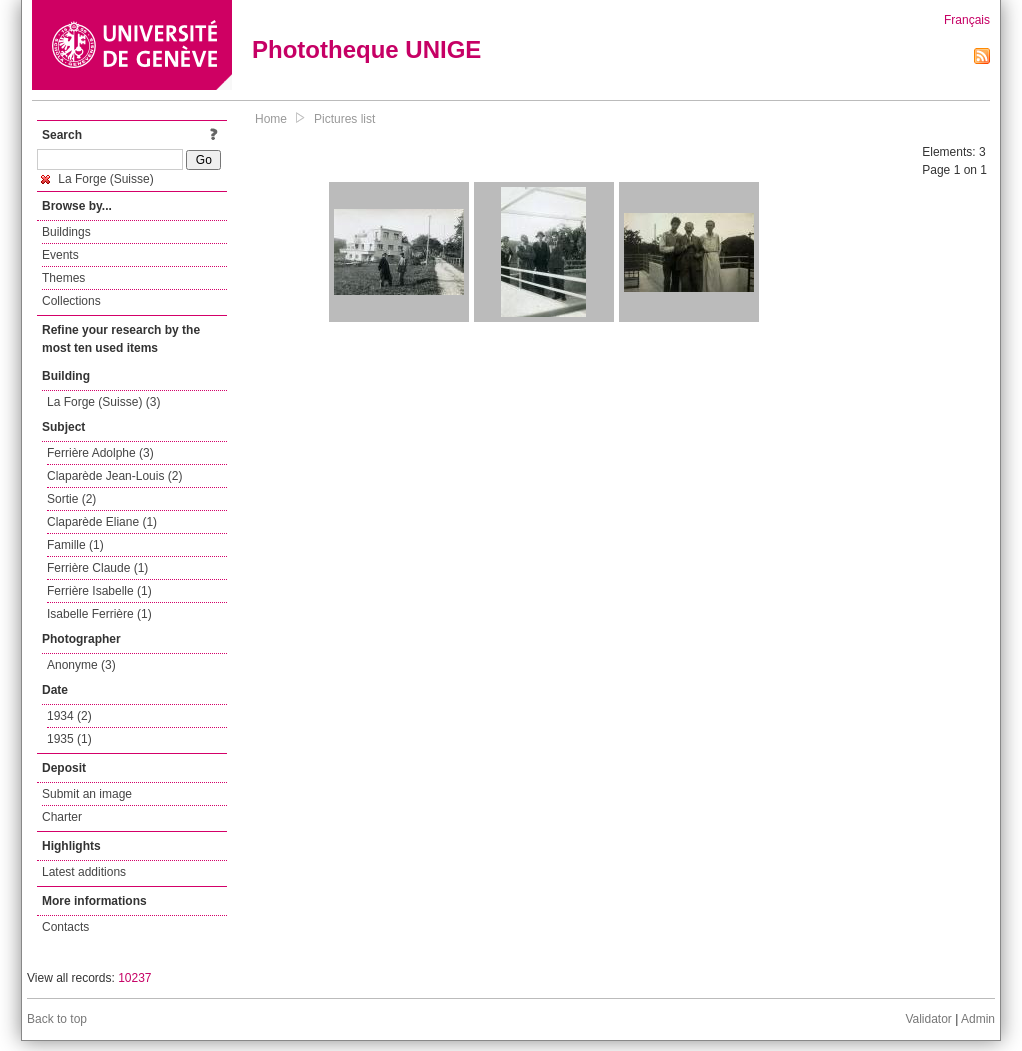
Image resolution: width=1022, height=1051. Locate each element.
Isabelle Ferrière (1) (99, 614)
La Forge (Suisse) (97, 179)
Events (60, 255)
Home (271, 119)
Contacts (65, 927)
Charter (62, 817)
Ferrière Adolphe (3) (100, 453)
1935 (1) (69, 739)
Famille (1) (75, 545)
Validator (928, 1019)
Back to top (57, 1019)
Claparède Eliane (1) (102, 522)
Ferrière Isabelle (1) (99, 591)
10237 (134, 978)
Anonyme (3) (81, 665)
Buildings (66, 232)
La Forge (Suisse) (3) (103, 402)
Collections (71, 301)
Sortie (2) (71, 499)
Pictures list (344, 119)
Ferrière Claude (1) (97, 568)
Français (967, 20)
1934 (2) (69, 716)
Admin (978, 1019)
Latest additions (84, 872)
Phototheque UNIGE (366, 49)
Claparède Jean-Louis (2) (114, 476)
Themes (63, 278)
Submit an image (87, 794)
